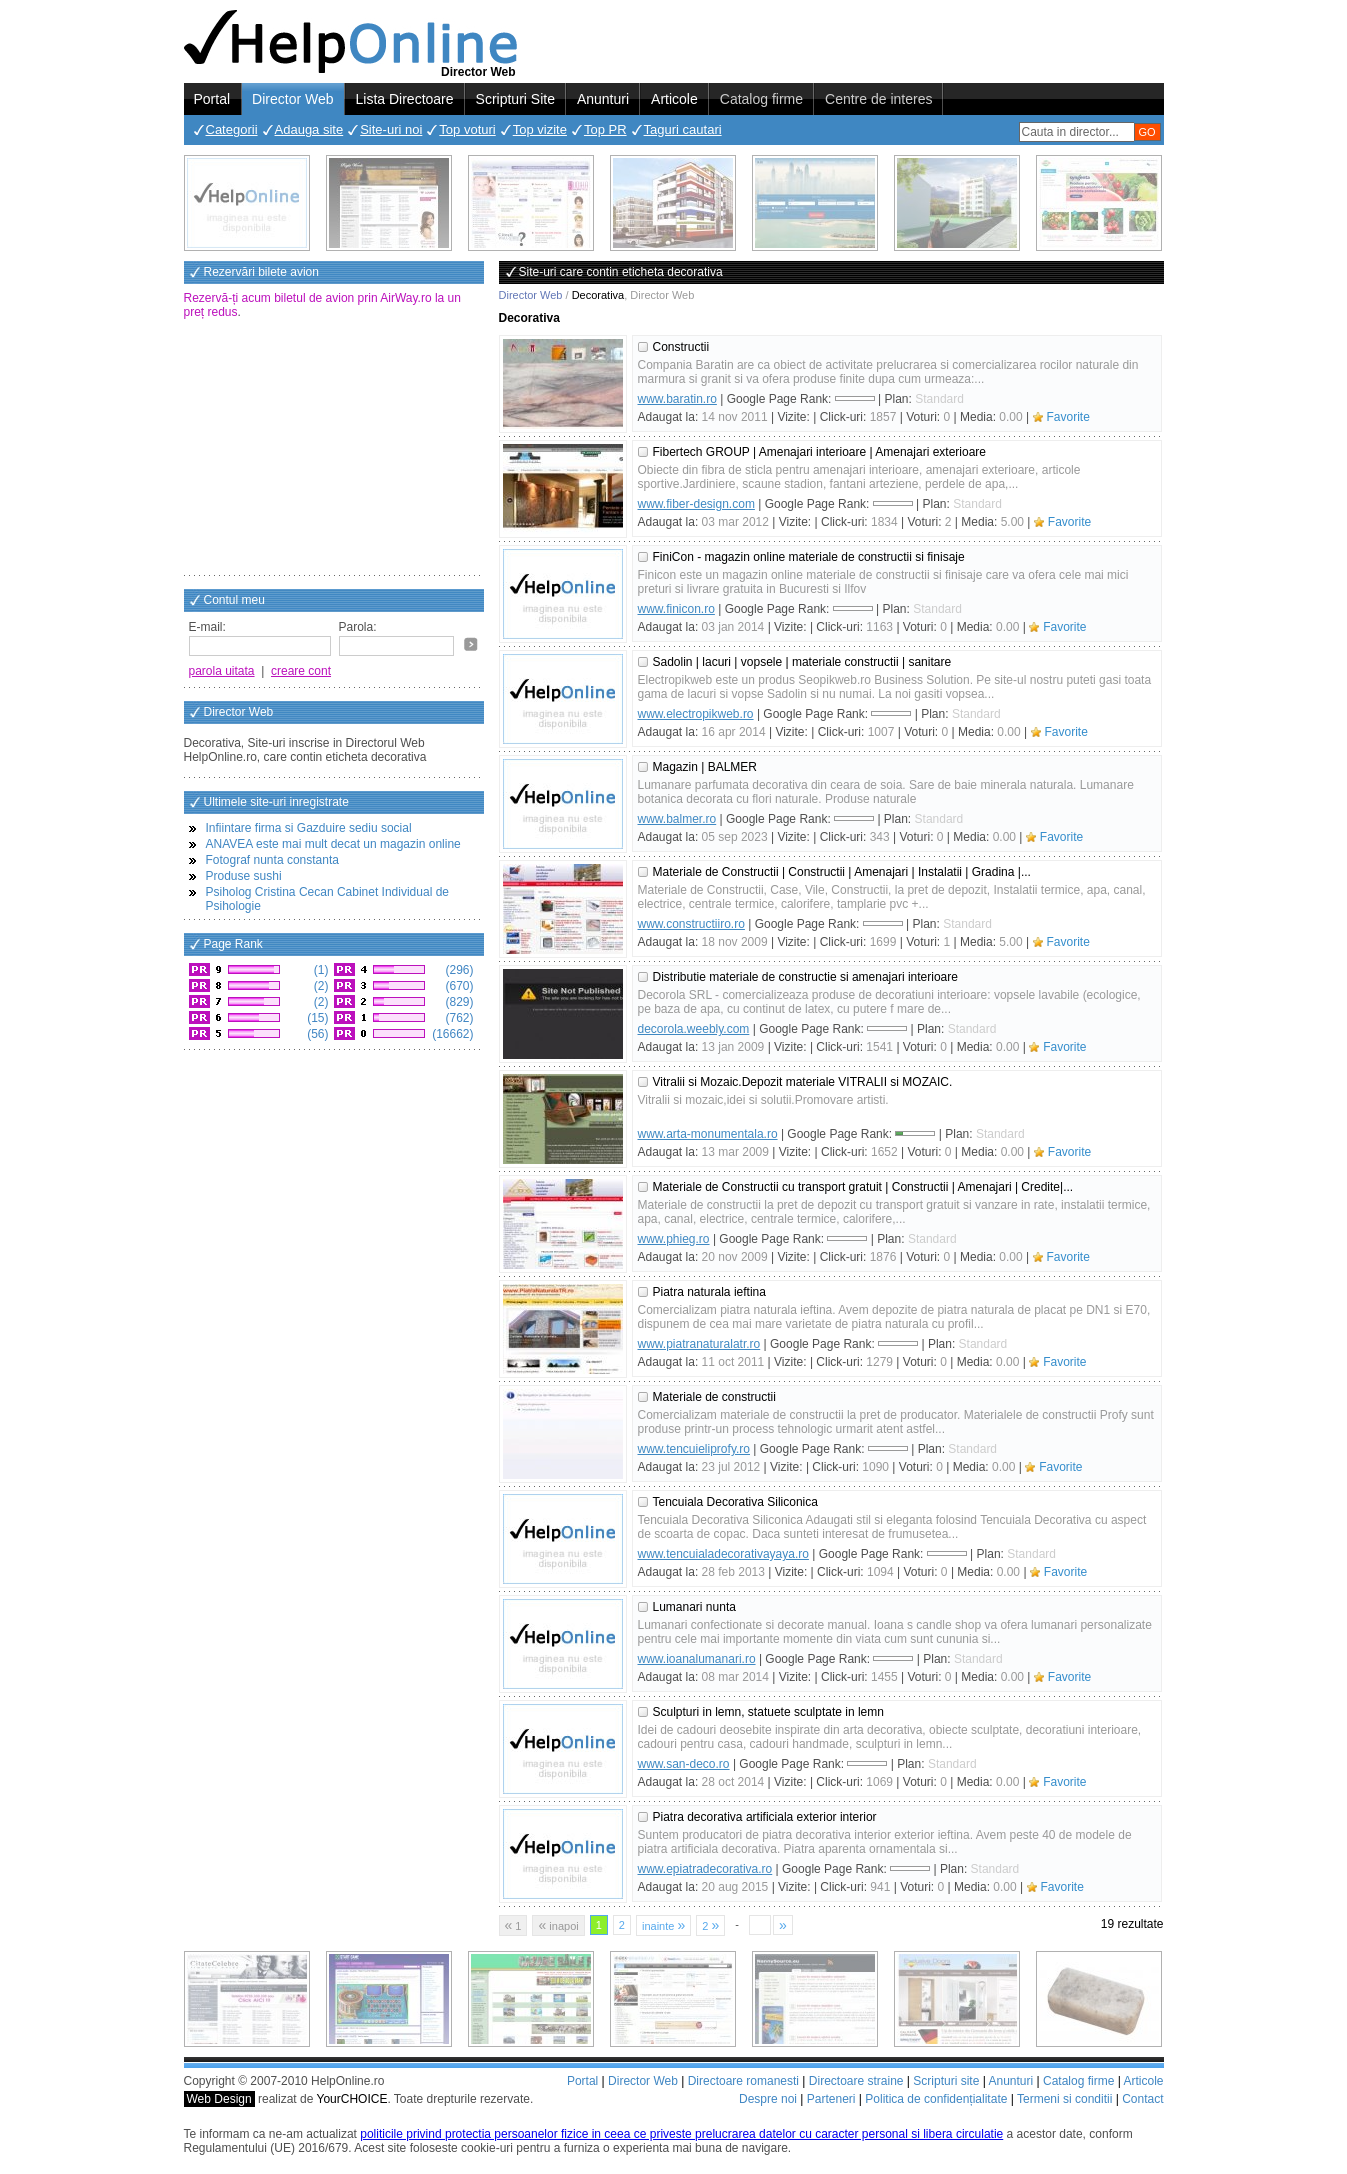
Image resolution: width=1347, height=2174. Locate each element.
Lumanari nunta (694, 1607)
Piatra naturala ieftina (709, 1292)
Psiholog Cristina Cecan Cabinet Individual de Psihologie (327, 899)
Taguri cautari (683, 129)
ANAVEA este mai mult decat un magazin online (333, 844)
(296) (457, 970)
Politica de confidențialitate (936, 2099)
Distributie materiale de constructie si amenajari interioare (805, 977)
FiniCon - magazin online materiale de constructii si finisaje (809, 557)
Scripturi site (946, 2081)
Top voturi (467, 129)
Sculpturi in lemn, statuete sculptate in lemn (768, 1712)
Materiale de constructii (714, 1397)
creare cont (301, 671)
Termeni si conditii (1064, 2099)
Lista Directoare (405, 99)
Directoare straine (856, 2081)
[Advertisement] (334, 449)
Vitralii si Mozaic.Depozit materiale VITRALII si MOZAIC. (803, 1082)
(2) (320, 986)
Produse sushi (244, 876)
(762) (457, 1018)
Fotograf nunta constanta (272, 860)
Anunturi (603, 99)
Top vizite (540, 129)
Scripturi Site (515, 99)
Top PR (605, 129)
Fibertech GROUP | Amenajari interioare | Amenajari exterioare (820, 452)
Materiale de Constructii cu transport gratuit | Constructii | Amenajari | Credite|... (863, 1187)
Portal (212, 99)
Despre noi (768, 2099)
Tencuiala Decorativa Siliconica (735, 1502)
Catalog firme (761, 99)
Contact (1142, 2099)
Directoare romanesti (743, 2081)
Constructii (681, 347)
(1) (320, 970)
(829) (457, 1002)
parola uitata (222, 671)
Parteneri (831, 2099)
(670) (457, 986)
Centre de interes (878, 99)
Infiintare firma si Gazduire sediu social (309, 828)
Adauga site (309, 129)
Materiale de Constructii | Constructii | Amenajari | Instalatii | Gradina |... (842, 872)
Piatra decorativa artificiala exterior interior (765, 1817)
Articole (674, 99)
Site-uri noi (391, 129)
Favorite (1068, 417)
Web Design (219, 2099)
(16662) (451, 1034)
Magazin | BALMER (705, 767)
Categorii (232, 129)
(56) (316, 1034)
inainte (663, 1925)
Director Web (292, 99)
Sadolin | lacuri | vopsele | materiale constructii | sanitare (802, 662)
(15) (316, 1018)
